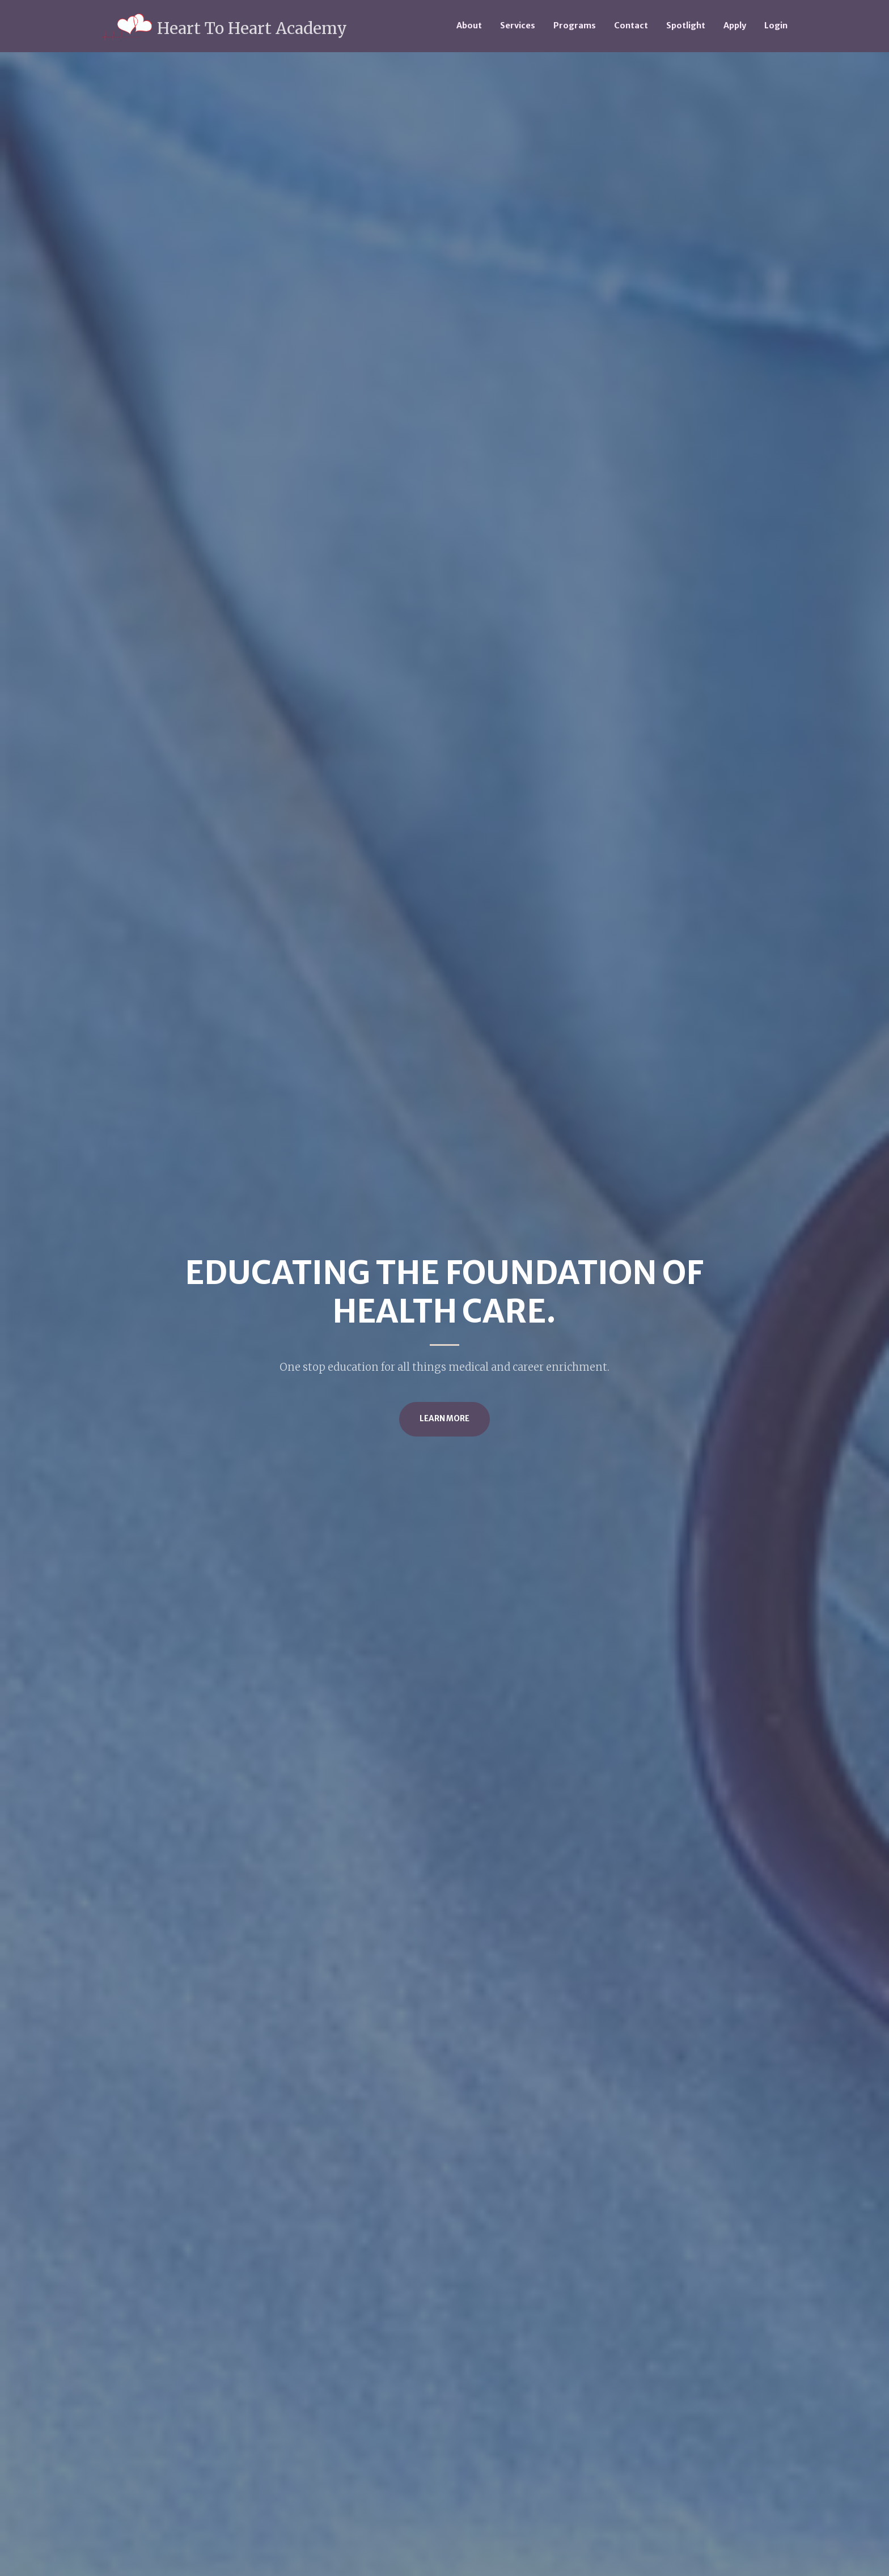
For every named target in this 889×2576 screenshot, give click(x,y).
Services (517, 25)
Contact (631, 25)
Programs (574, 25)
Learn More (444, 1418)
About (469, 25)
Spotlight (685, 25)
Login (776, 25)
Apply (734, 25)
